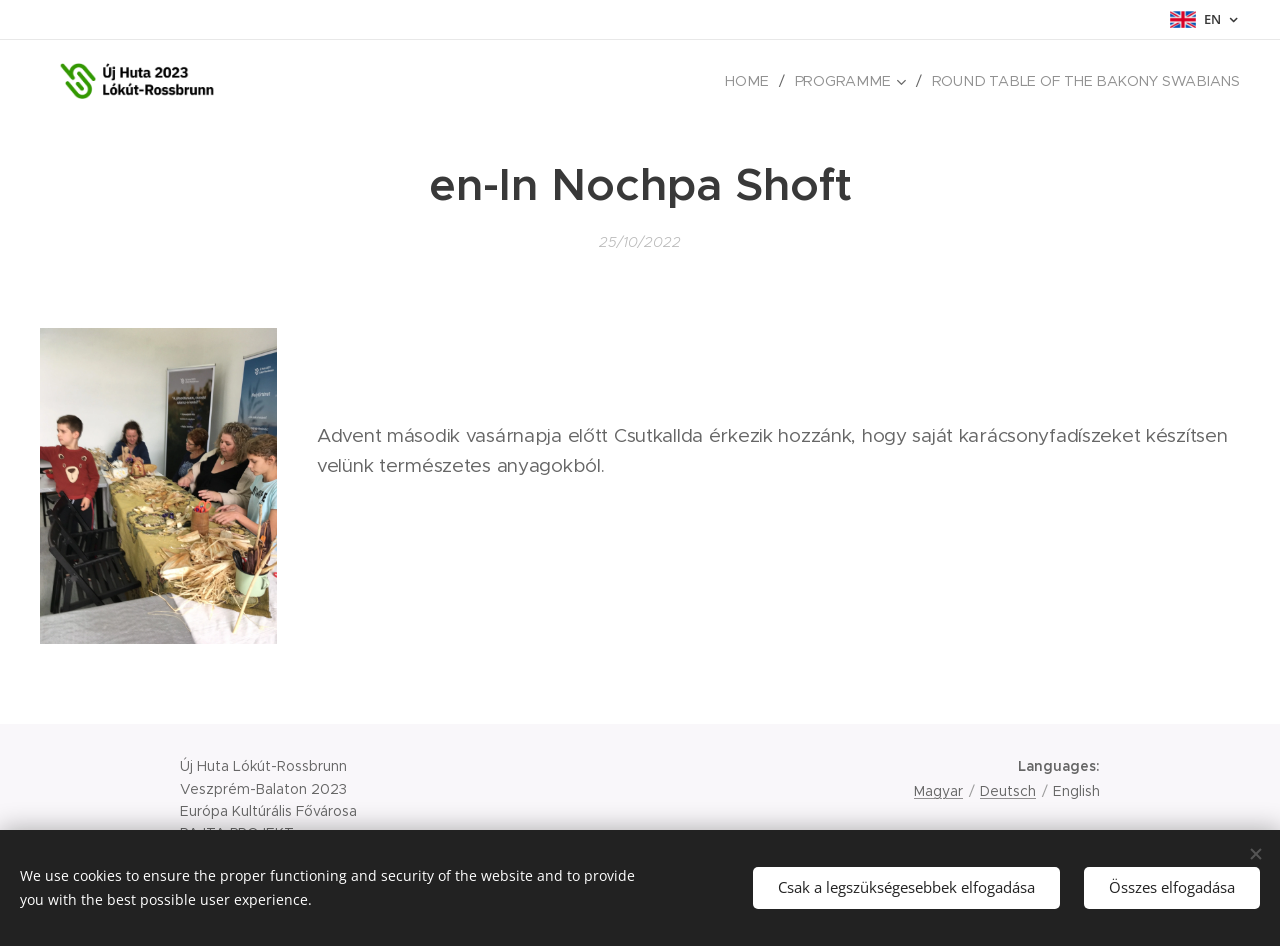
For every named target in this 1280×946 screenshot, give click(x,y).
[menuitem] (764, 81)
